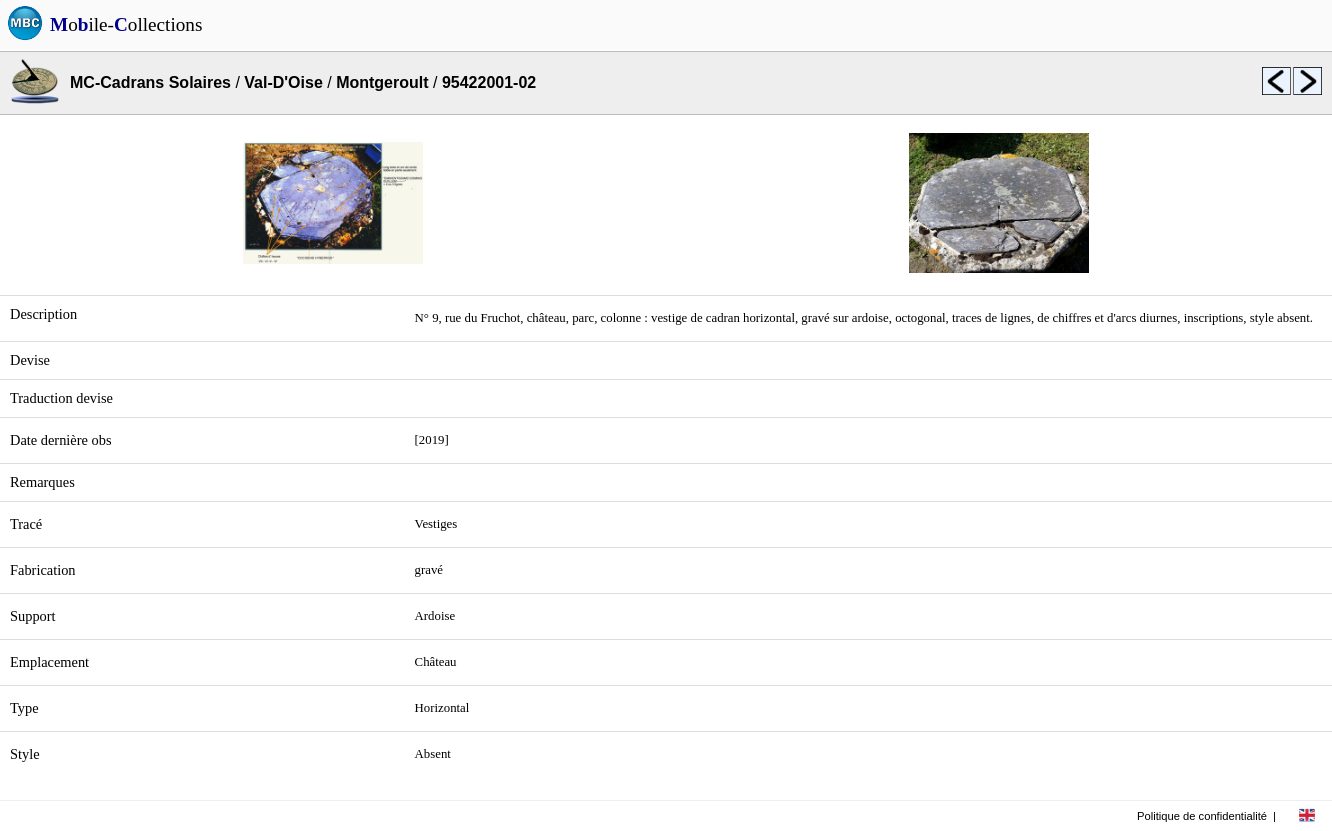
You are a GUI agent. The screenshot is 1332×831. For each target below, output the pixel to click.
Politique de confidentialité (1202, 816)
